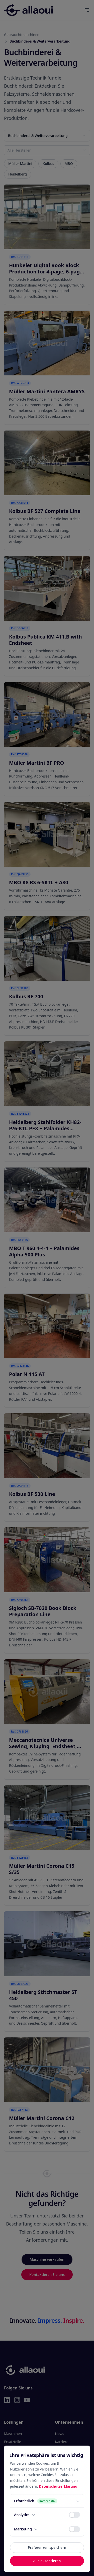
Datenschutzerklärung (58, 2486)
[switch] (74, 2515)
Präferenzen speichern (47, 2547)
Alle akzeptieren (47, 2560)
